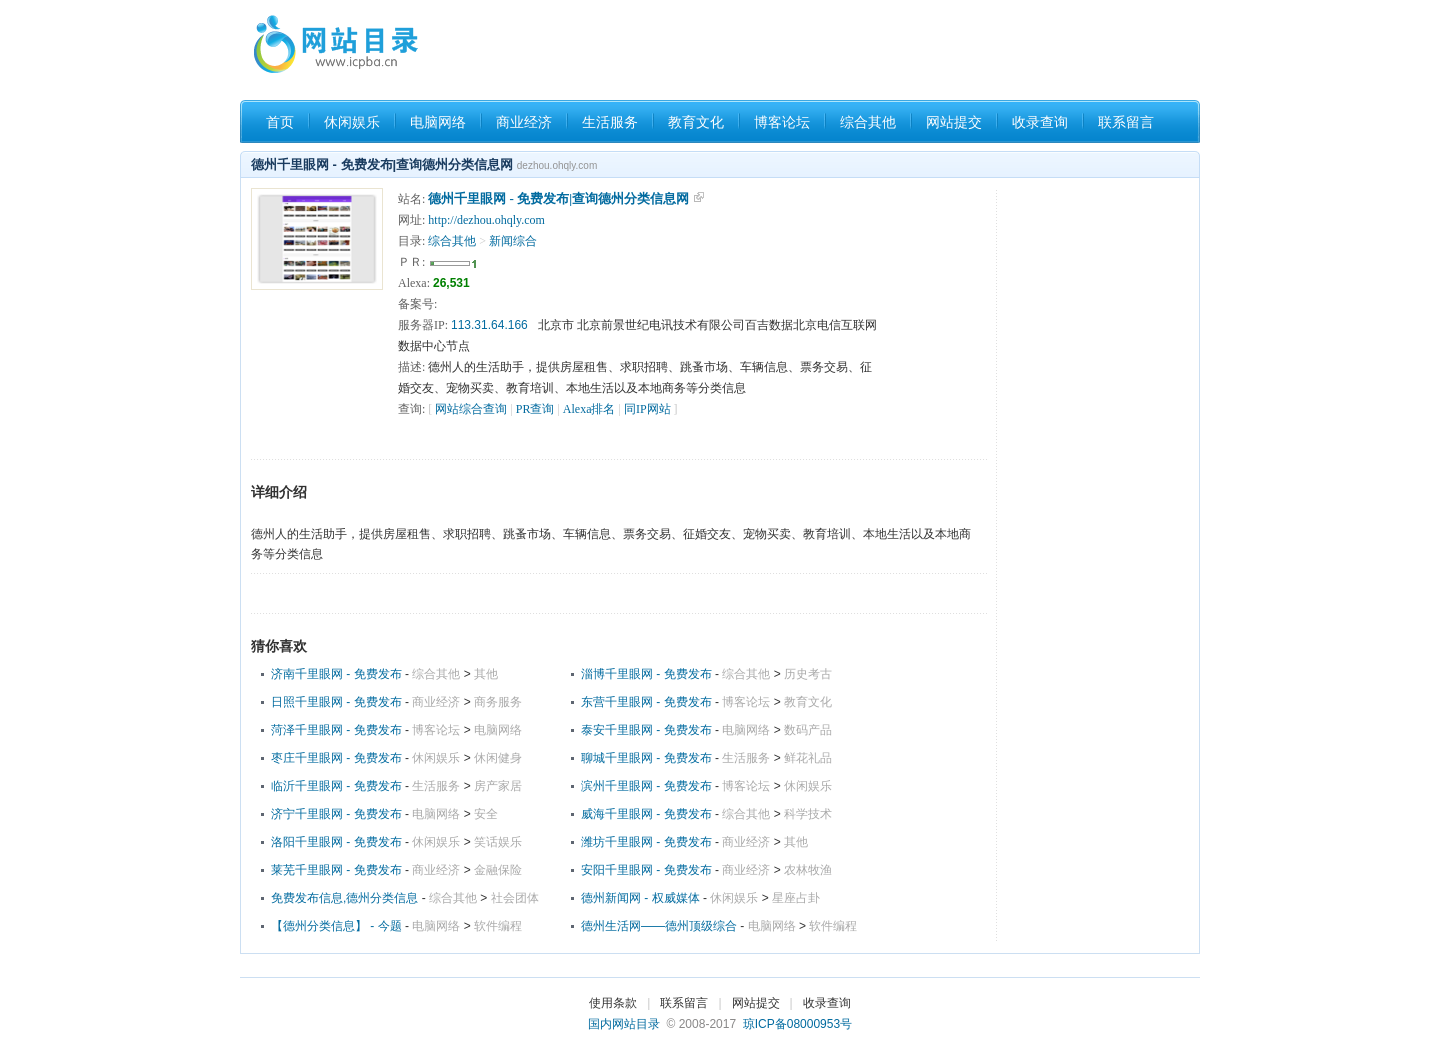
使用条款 (613, 1003)
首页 (280, 122)
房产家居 (498, 786)
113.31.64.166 (489, 325)
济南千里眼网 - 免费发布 (336, 674)
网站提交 (954, 122)
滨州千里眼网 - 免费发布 (646, 786)
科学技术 (808, 814)
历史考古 (808, 674)
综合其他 (868, 122)
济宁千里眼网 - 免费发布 (336, 814)
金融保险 (498, 870)
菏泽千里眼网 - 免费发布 (336, 730)
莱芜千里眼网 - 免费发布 (336, 870)
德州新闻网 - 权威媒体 (642, 898)
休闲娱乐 (352, 122)
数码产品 (808, 730)
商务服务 (498, 702)
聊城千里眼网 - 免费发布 (646, 758)
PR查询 (535, 409)
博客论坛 (782, 122)
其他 (486, 674)
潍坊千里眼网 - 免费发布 (646, 842)
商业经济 (524, 122)
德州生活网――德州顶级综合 (659, 926)
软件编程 (498, 926)
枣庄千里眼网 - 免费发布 (336, 758)
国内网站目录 (624, 1024)
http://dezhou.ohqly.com (486, 220)
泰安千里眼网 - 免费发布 (646, 730)
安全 (486, 814)
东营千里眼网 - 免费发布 (646, 702)
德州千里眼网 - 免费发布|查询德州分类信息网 (558, 198)
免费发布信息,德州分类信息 (344, 898)
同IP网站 (647, 409)
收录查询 (1040, 122)
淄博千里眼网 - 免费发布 (646, 674)
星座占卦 (796, 898)
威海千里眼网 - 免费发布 (646, 814)
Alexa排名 (589, 409)
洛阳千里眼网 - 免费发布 (336, 842)
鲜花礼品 (808, 758)
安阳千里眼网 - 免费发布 (646, 870)
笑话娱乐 (498, 842)
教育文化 (696, 122)
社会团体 (515, 898)
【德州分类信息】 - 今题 (336, 926)
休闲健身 (498, 758)
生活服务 (610, 122)
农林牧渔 (808, 870)
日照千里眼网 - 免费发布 (336, 702)
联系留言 (1126, 122)
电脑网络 (438, 122)
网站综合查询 (471, 409)
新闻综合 (513, 241)
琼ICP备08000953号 (797, 1024)
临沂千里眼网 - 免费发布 (336, 786)
